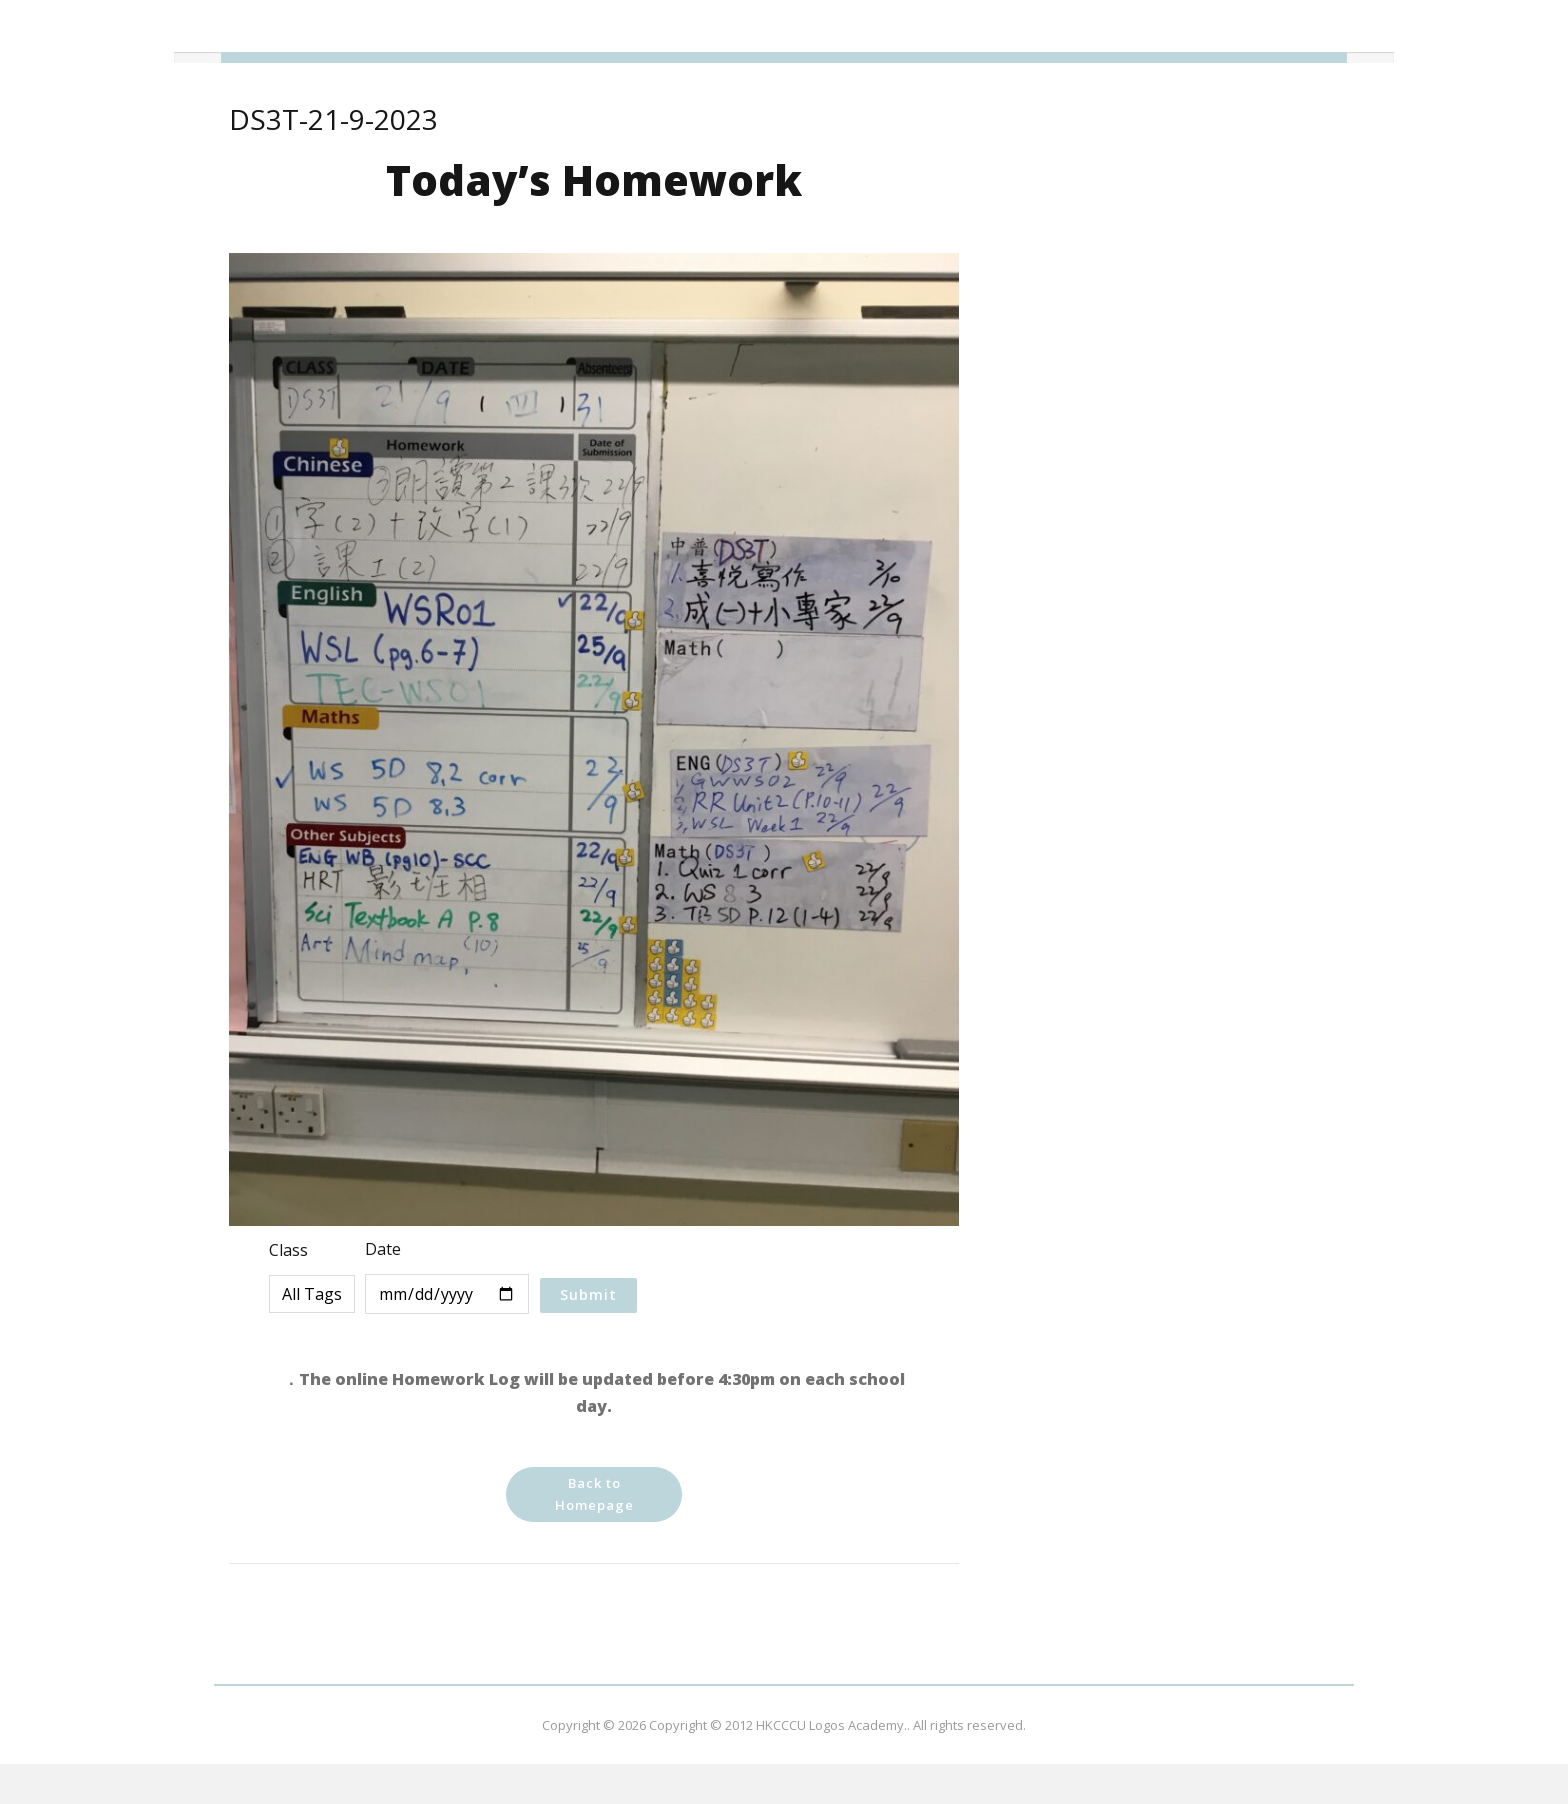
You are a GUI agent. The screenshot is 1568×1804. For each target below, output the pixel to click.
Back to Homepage (594, 1494)
